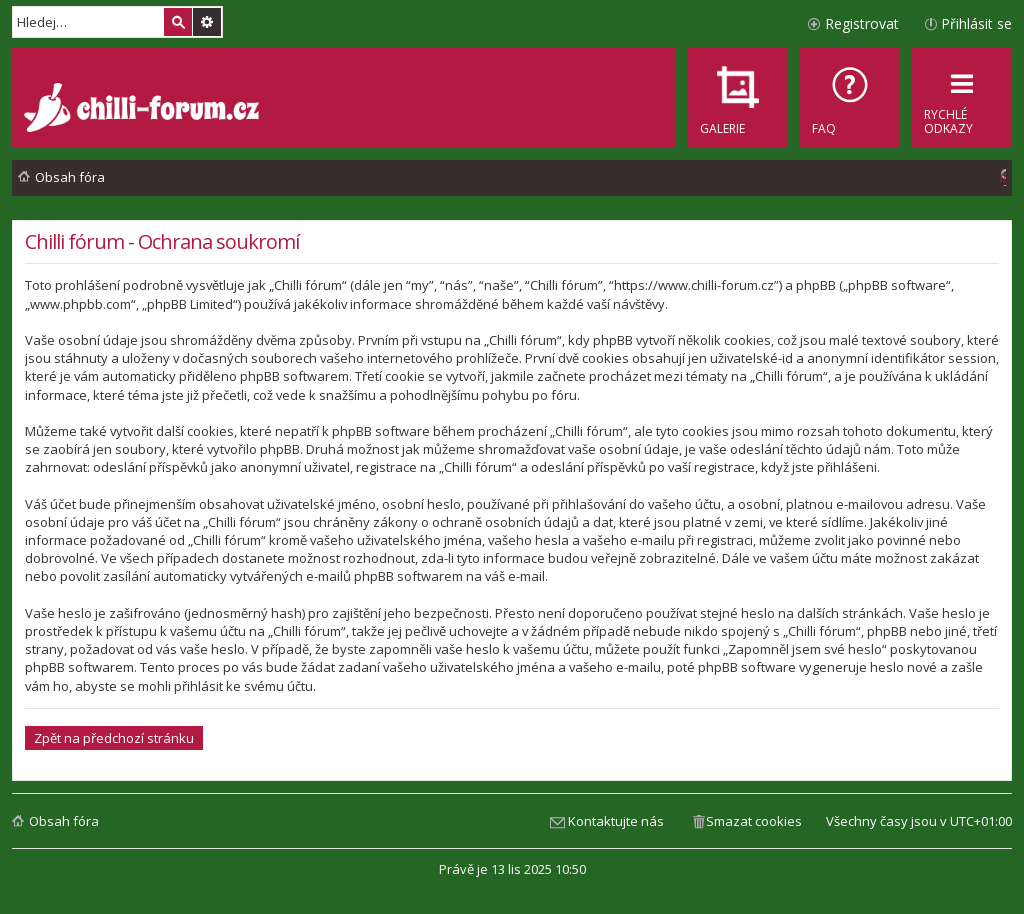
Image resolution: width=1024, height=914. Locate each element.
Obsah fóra (64, 821)
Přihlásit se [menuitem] (976, 23)
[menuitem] (850, 98)
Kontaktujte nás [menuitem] (616, 821)
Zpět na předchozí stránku (114, 738)
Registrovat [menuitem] (862, 23)
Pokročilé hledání (207, 22)
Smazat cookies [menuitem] (754, 821)
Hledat (178, 22)
